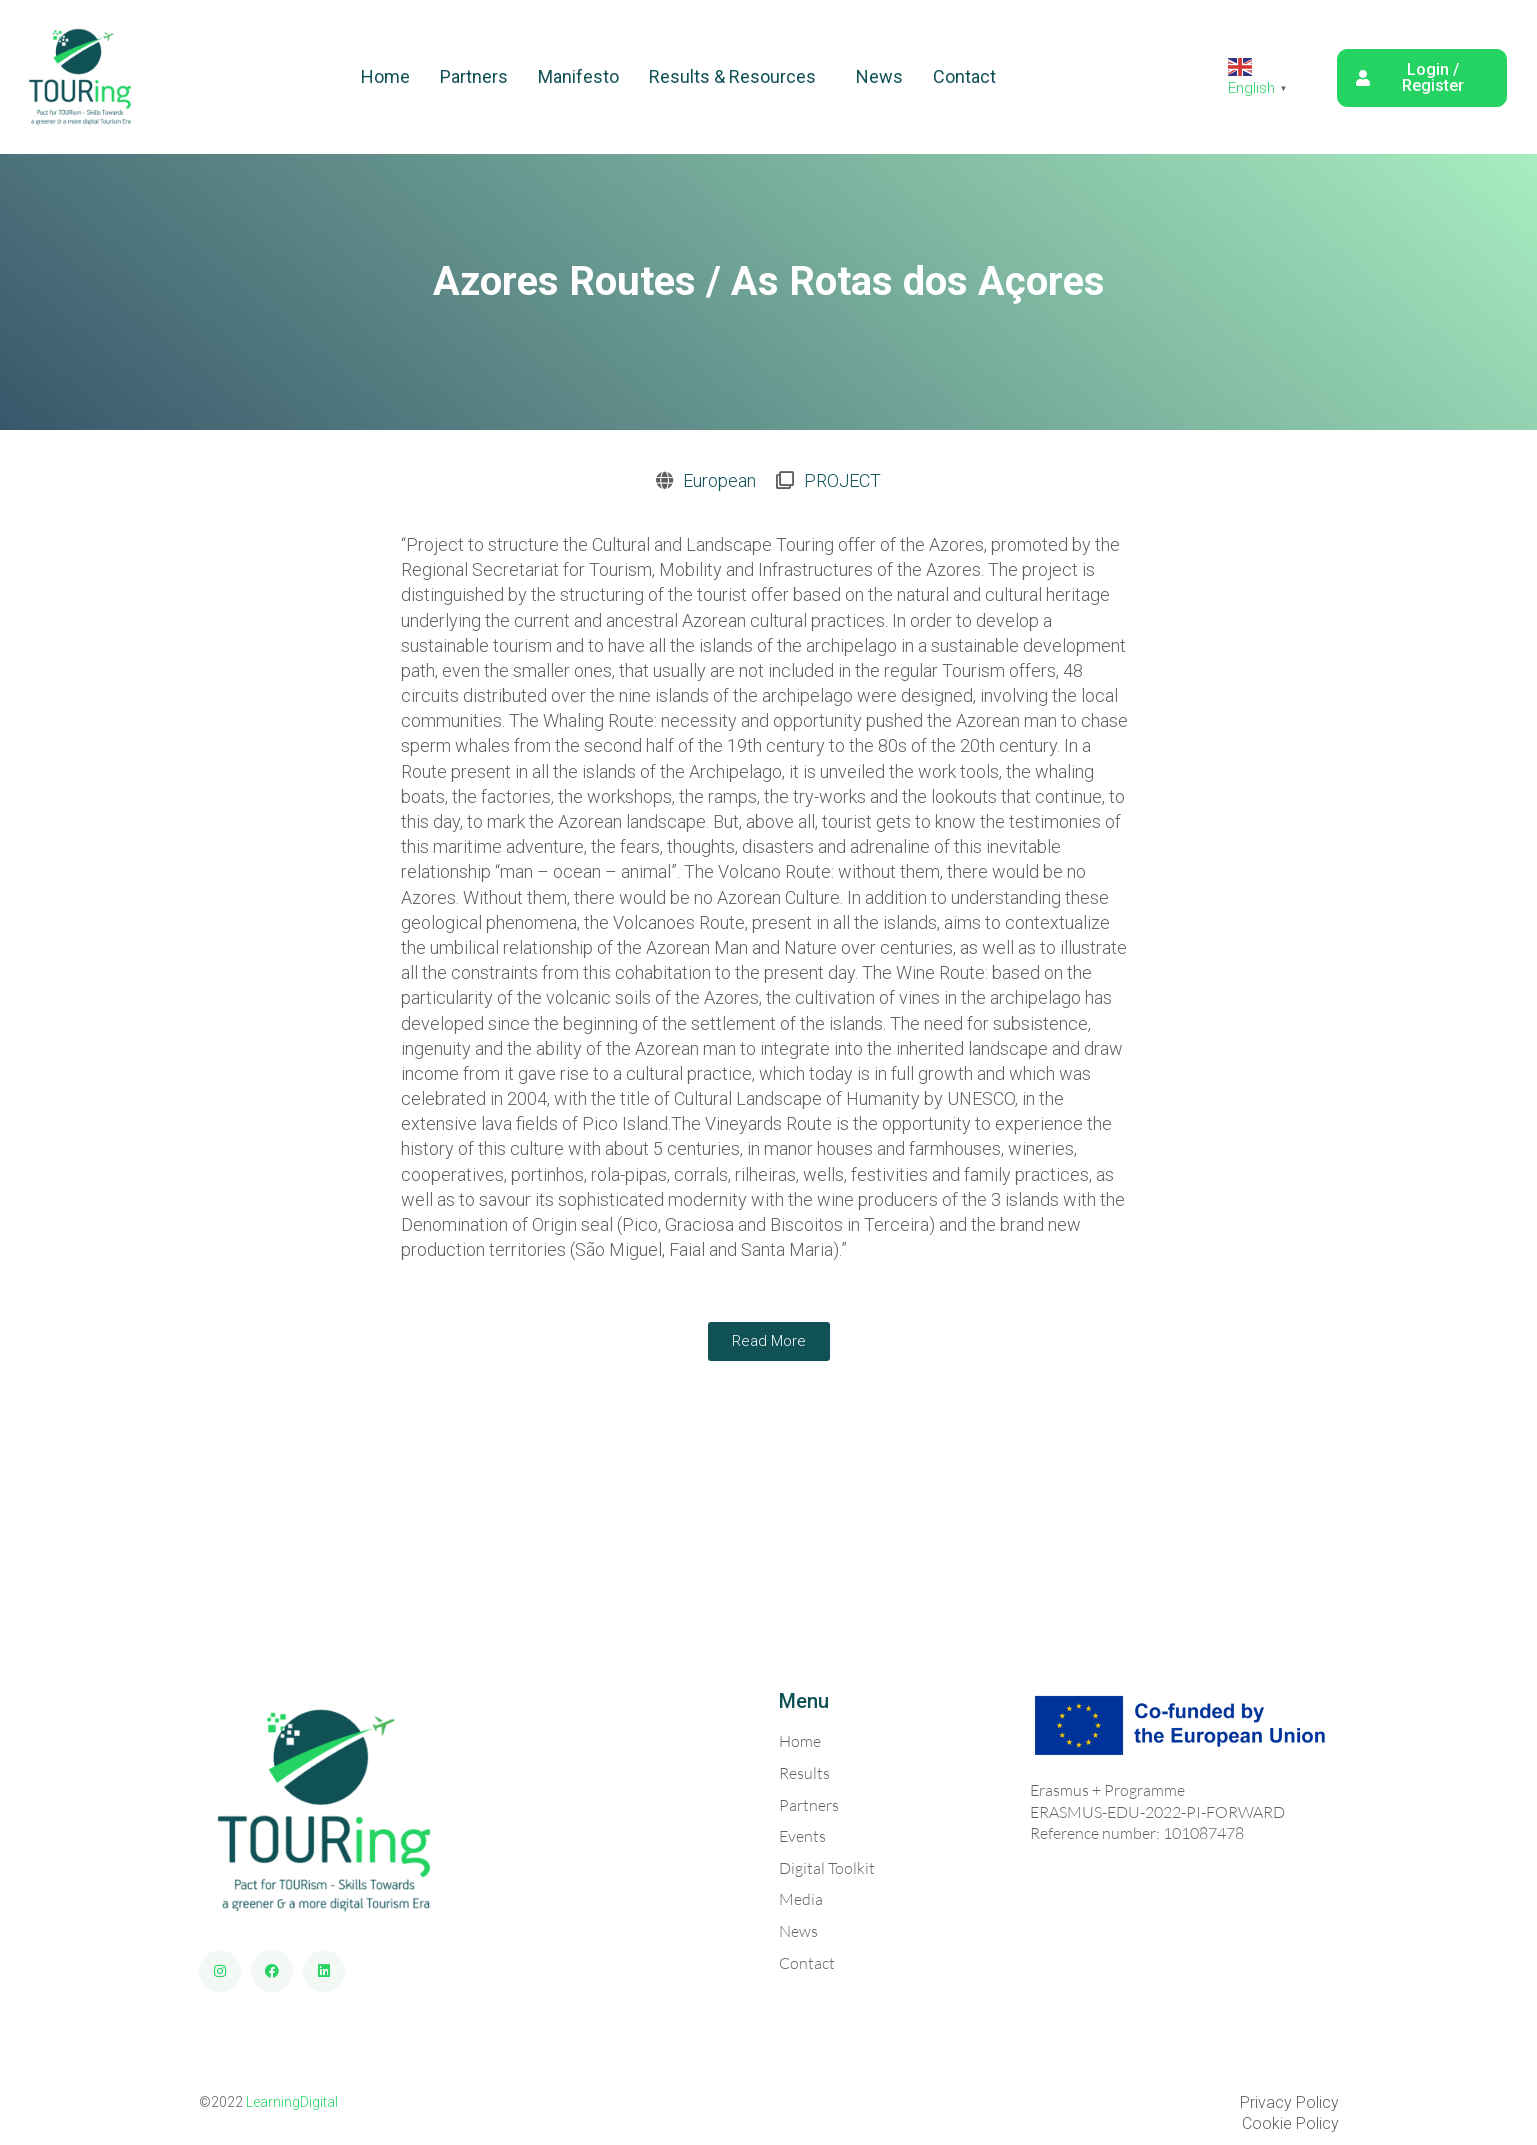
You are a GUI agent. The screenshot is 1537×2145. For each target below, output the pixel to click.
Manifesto (578, 76)
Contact (964, 76)
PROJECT (842, 480)
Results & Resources (732, 76)
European (719, 480)
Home (385, 76)
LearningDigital (292, 2102)
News (879, 76)
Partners (474, 76)
